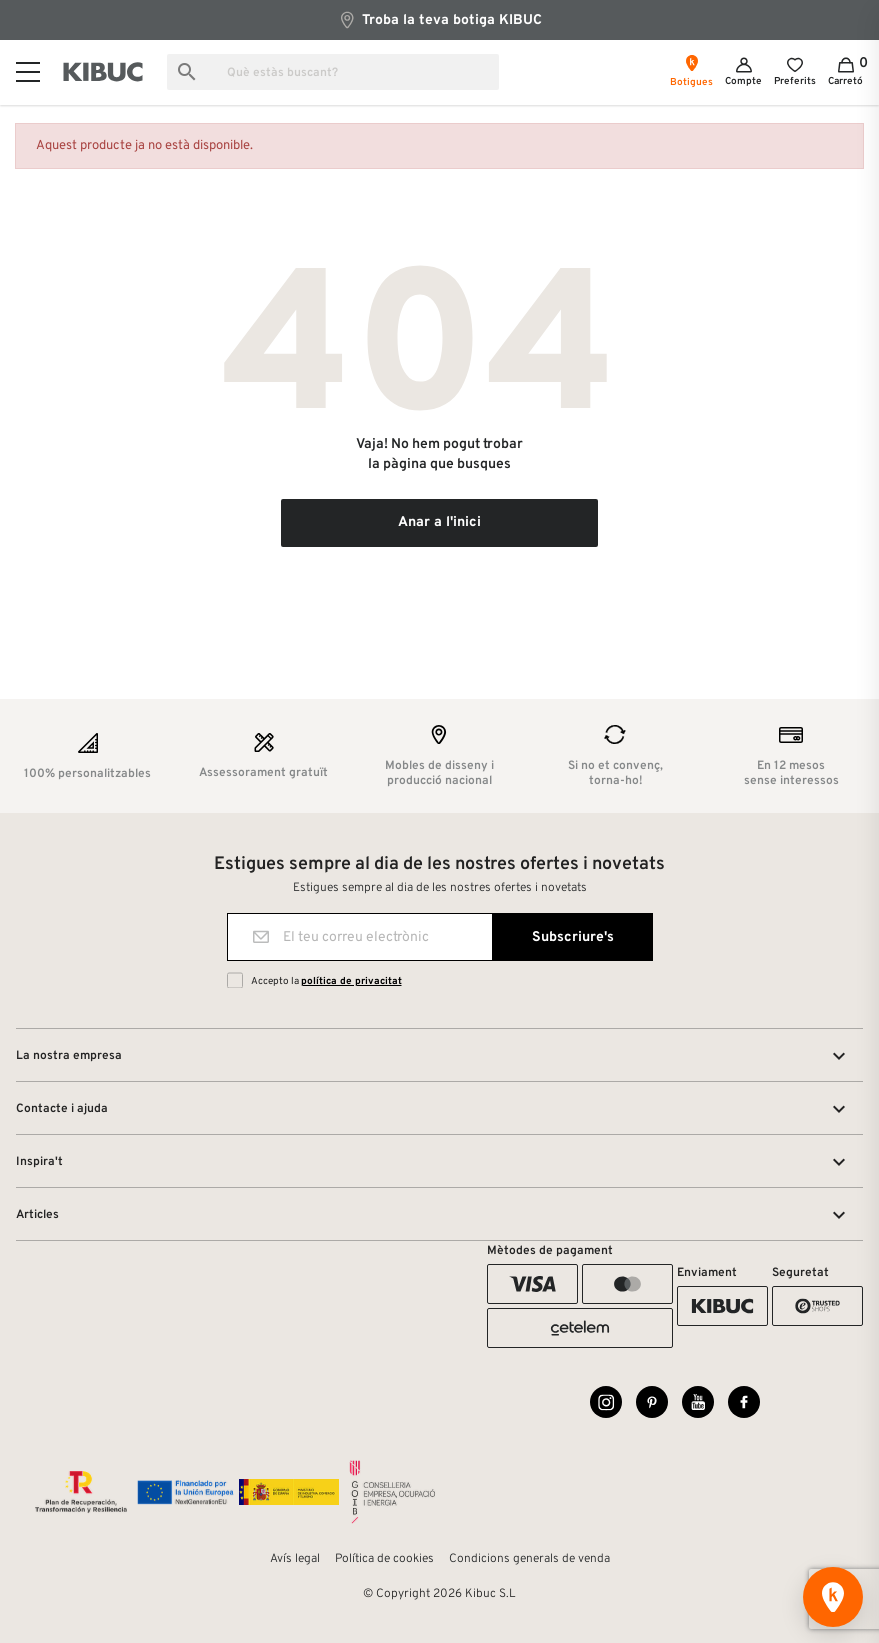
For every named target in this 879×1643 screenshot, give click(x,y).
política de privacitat (351, 981)
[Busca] (333, 72)
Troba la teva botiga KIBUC (440, 19)
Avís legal (295, 1559)
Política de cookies (384, 1559)
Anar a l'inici (439, 522)
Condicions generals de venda (529, 1559)
